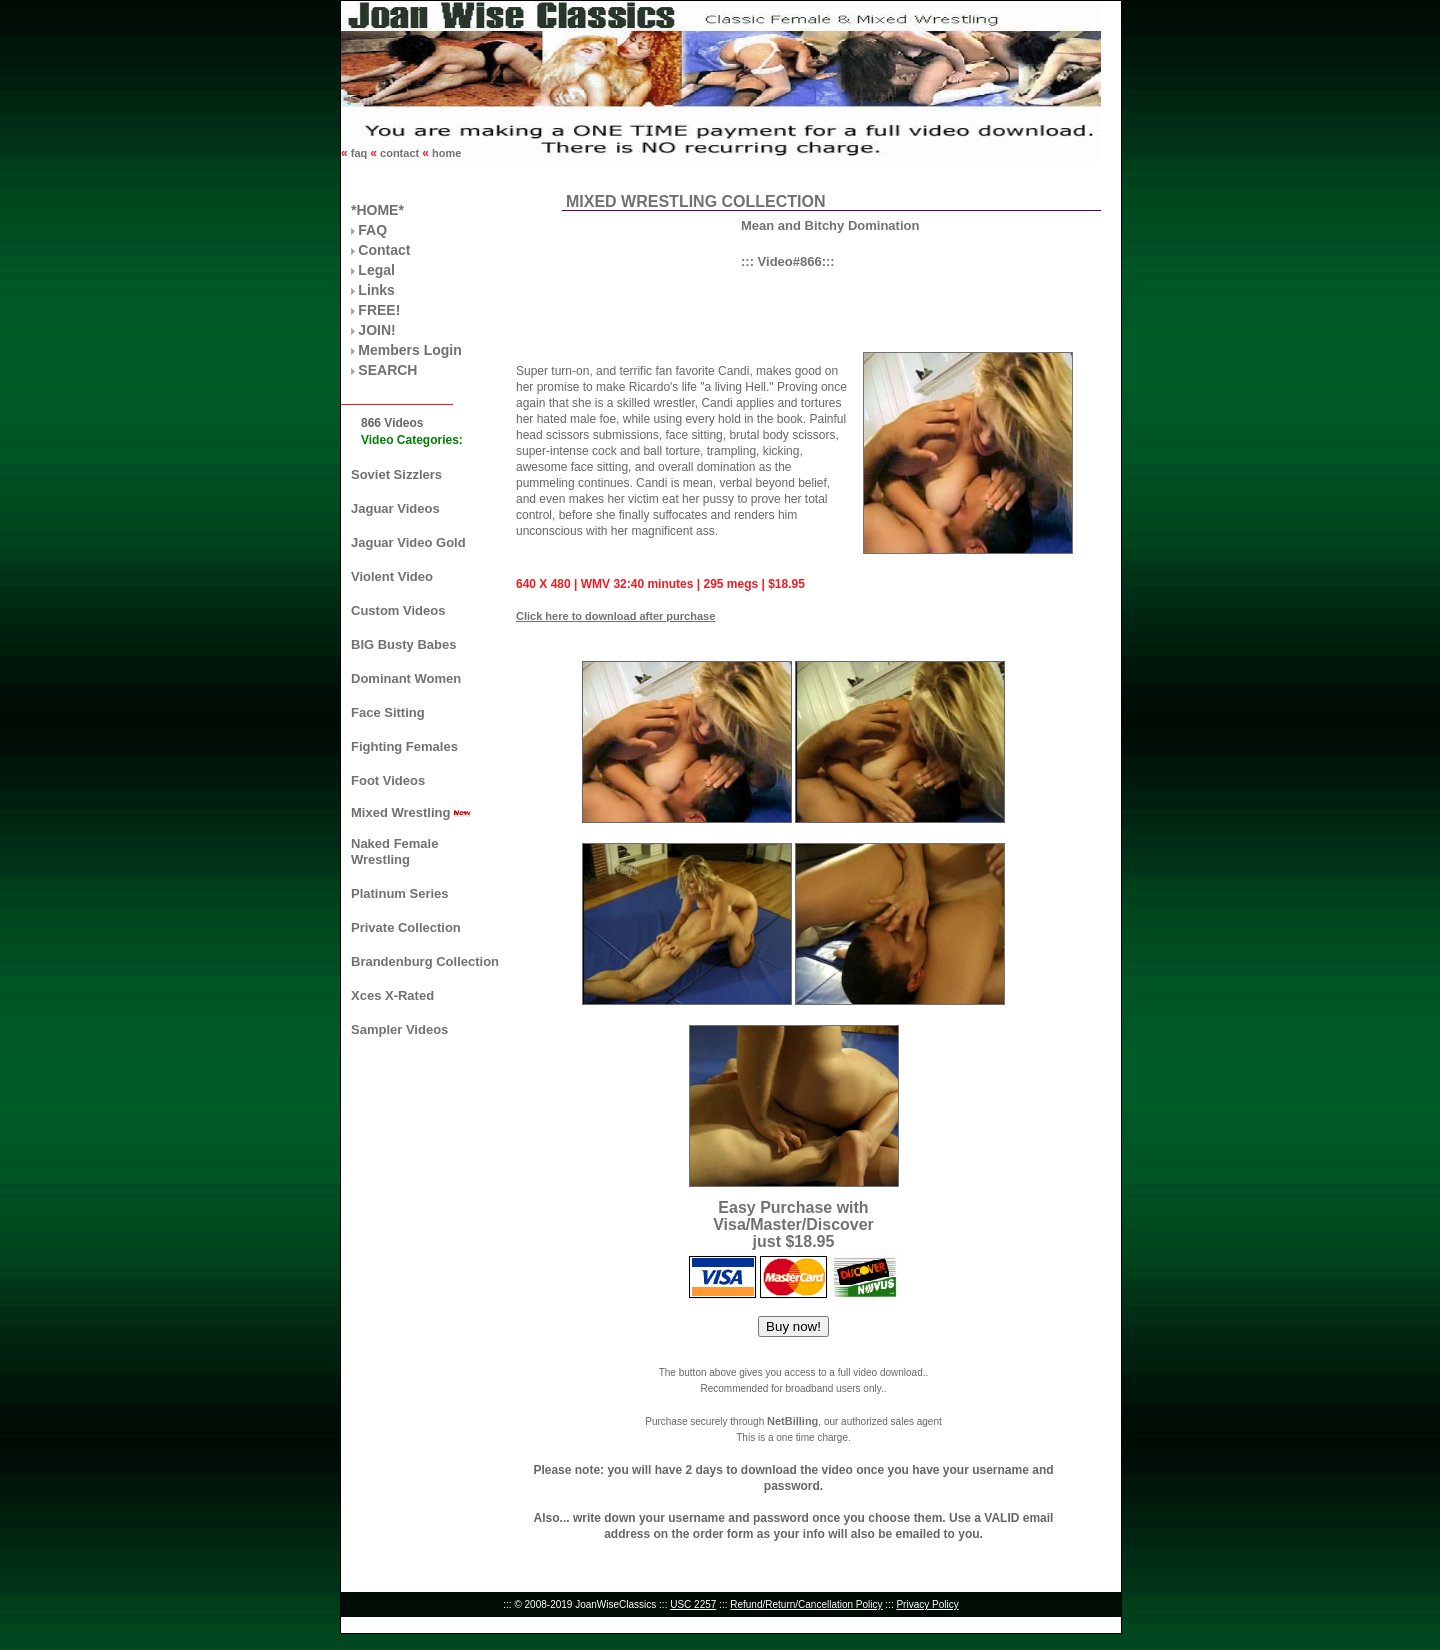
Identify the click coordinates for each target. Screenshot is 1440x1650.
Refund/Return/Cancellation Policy (806, 1604)
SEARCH (387, 370)
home (445, 153)
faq (359, 153)
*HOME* (377, 210)
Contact (384, 250)
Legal (376, 270)
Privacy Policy (927, 1604)
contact (399, 153)
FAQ (372, 230)
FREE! (379, 310)
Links (376, 290)
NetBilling (792, 1421)
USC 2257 (693, 1604)
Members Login (409, 350)
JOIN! (376, 330)
